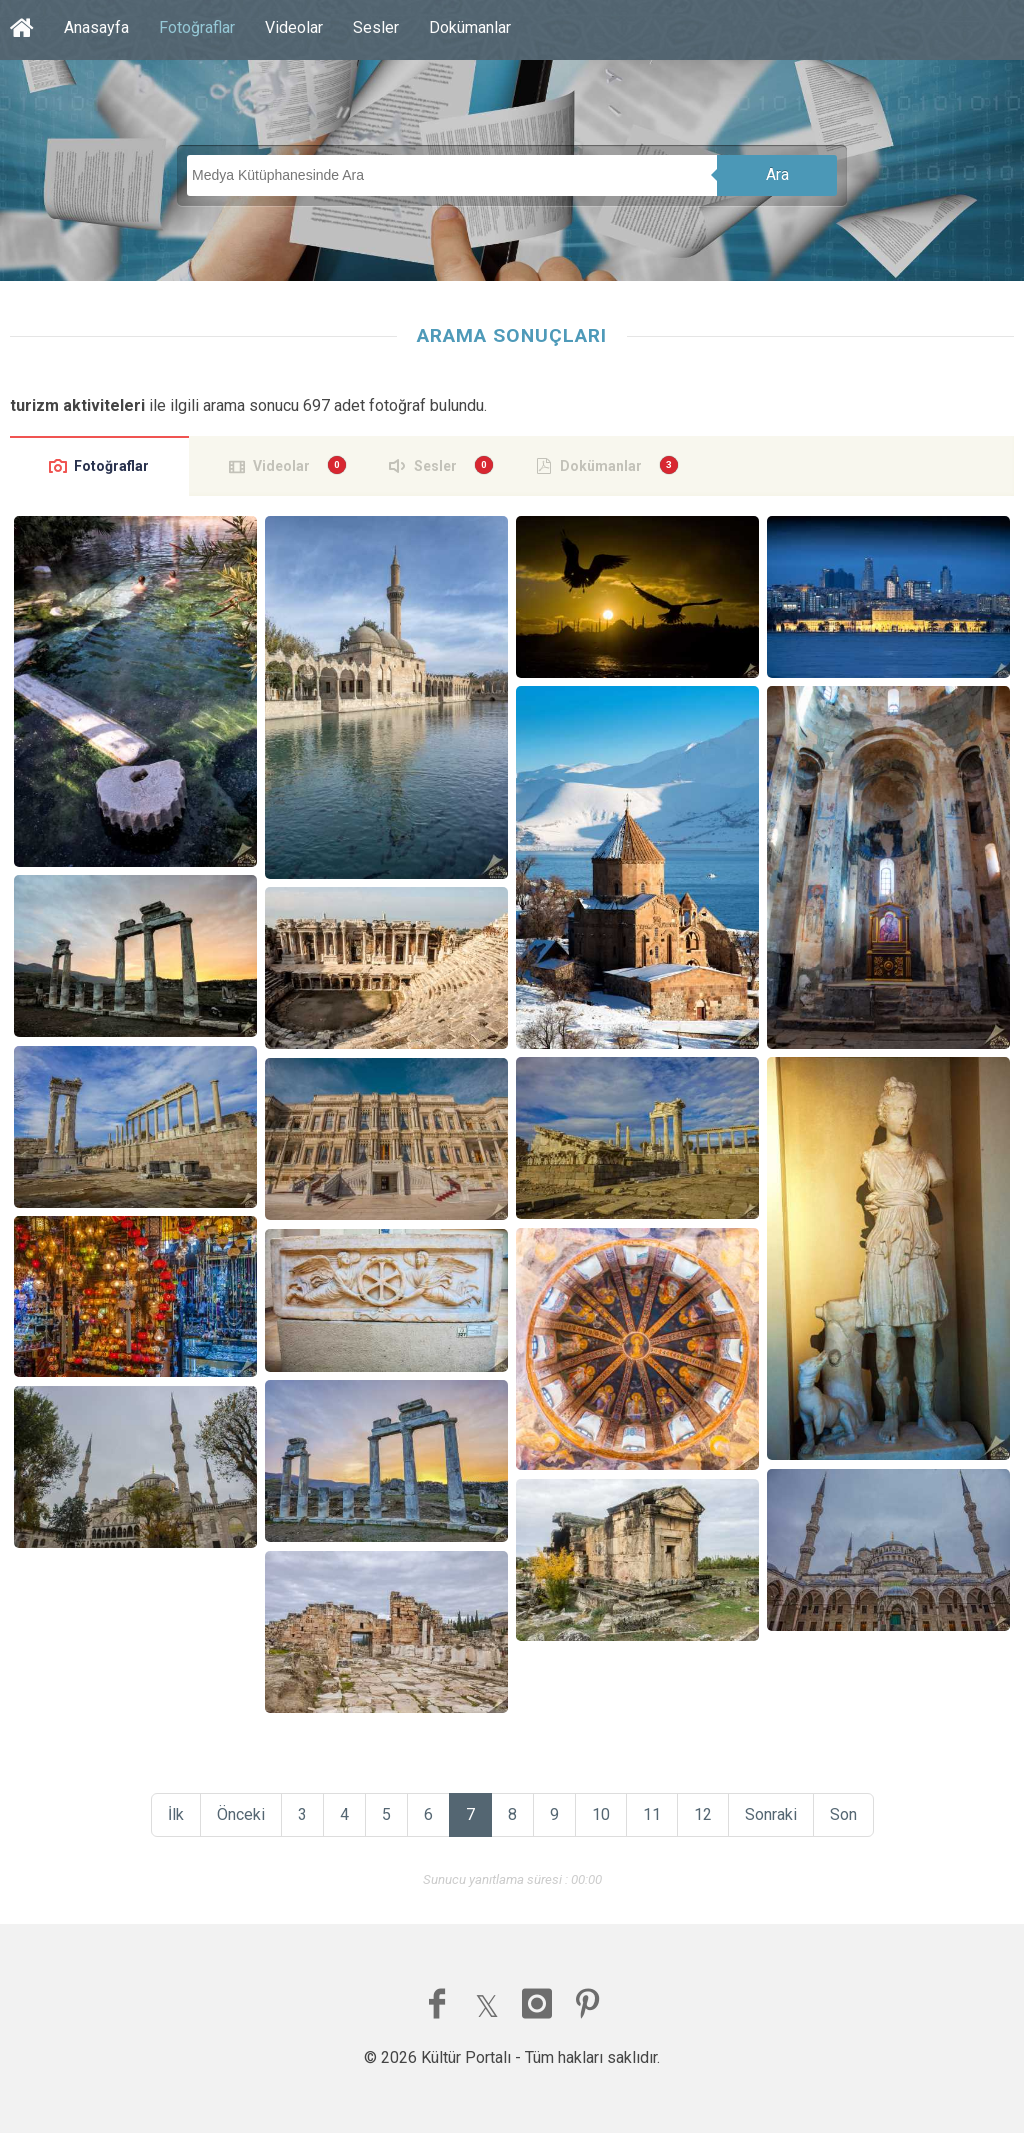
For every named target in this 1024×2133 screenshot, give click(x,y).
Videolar (294, 27)
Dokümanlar (470, 27)
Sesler (376, 27)
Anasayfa (96, 27)
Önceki (241, 1814)
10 (601, 1814)
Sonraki (771, 1814)
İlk (176, 1814)
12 (703, 1814)
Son (843, 1814)
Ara (777, 174)
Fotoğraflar (197, 27)
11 (652, 1814)
